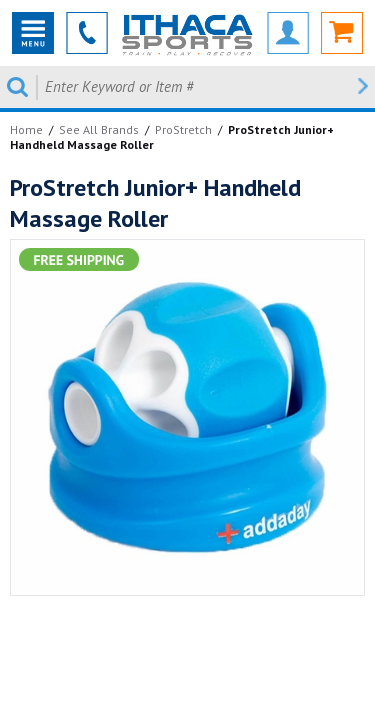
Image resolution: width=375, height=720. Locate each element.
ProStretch (183, 129)
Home (26, 129)
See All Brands (99, 129)
